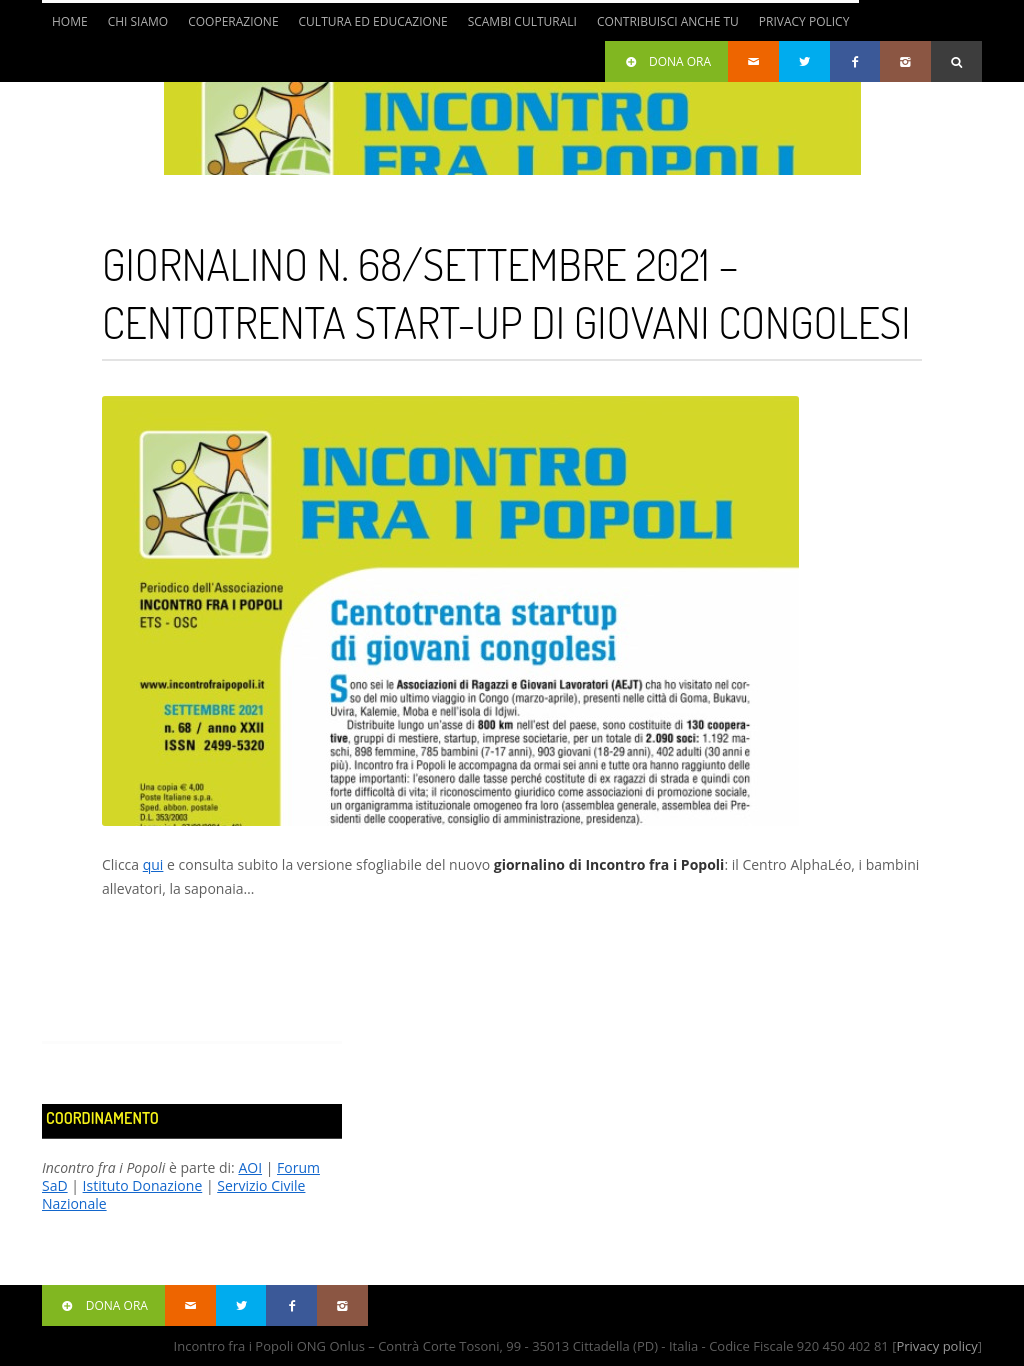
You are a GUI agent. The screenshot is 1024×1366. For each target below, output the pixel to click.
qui (153, 864)
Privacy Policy (804, 21)
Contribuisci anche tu (668, 21)
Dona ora (666, 61)
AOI (250, 1167)
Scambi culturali (522, 21)
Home (70, 21)
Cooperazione (233, 21)
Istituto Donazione (143, 1185)
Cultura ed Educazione (373, 21)
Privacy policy (936, 1346)
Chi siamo (138, 21)
